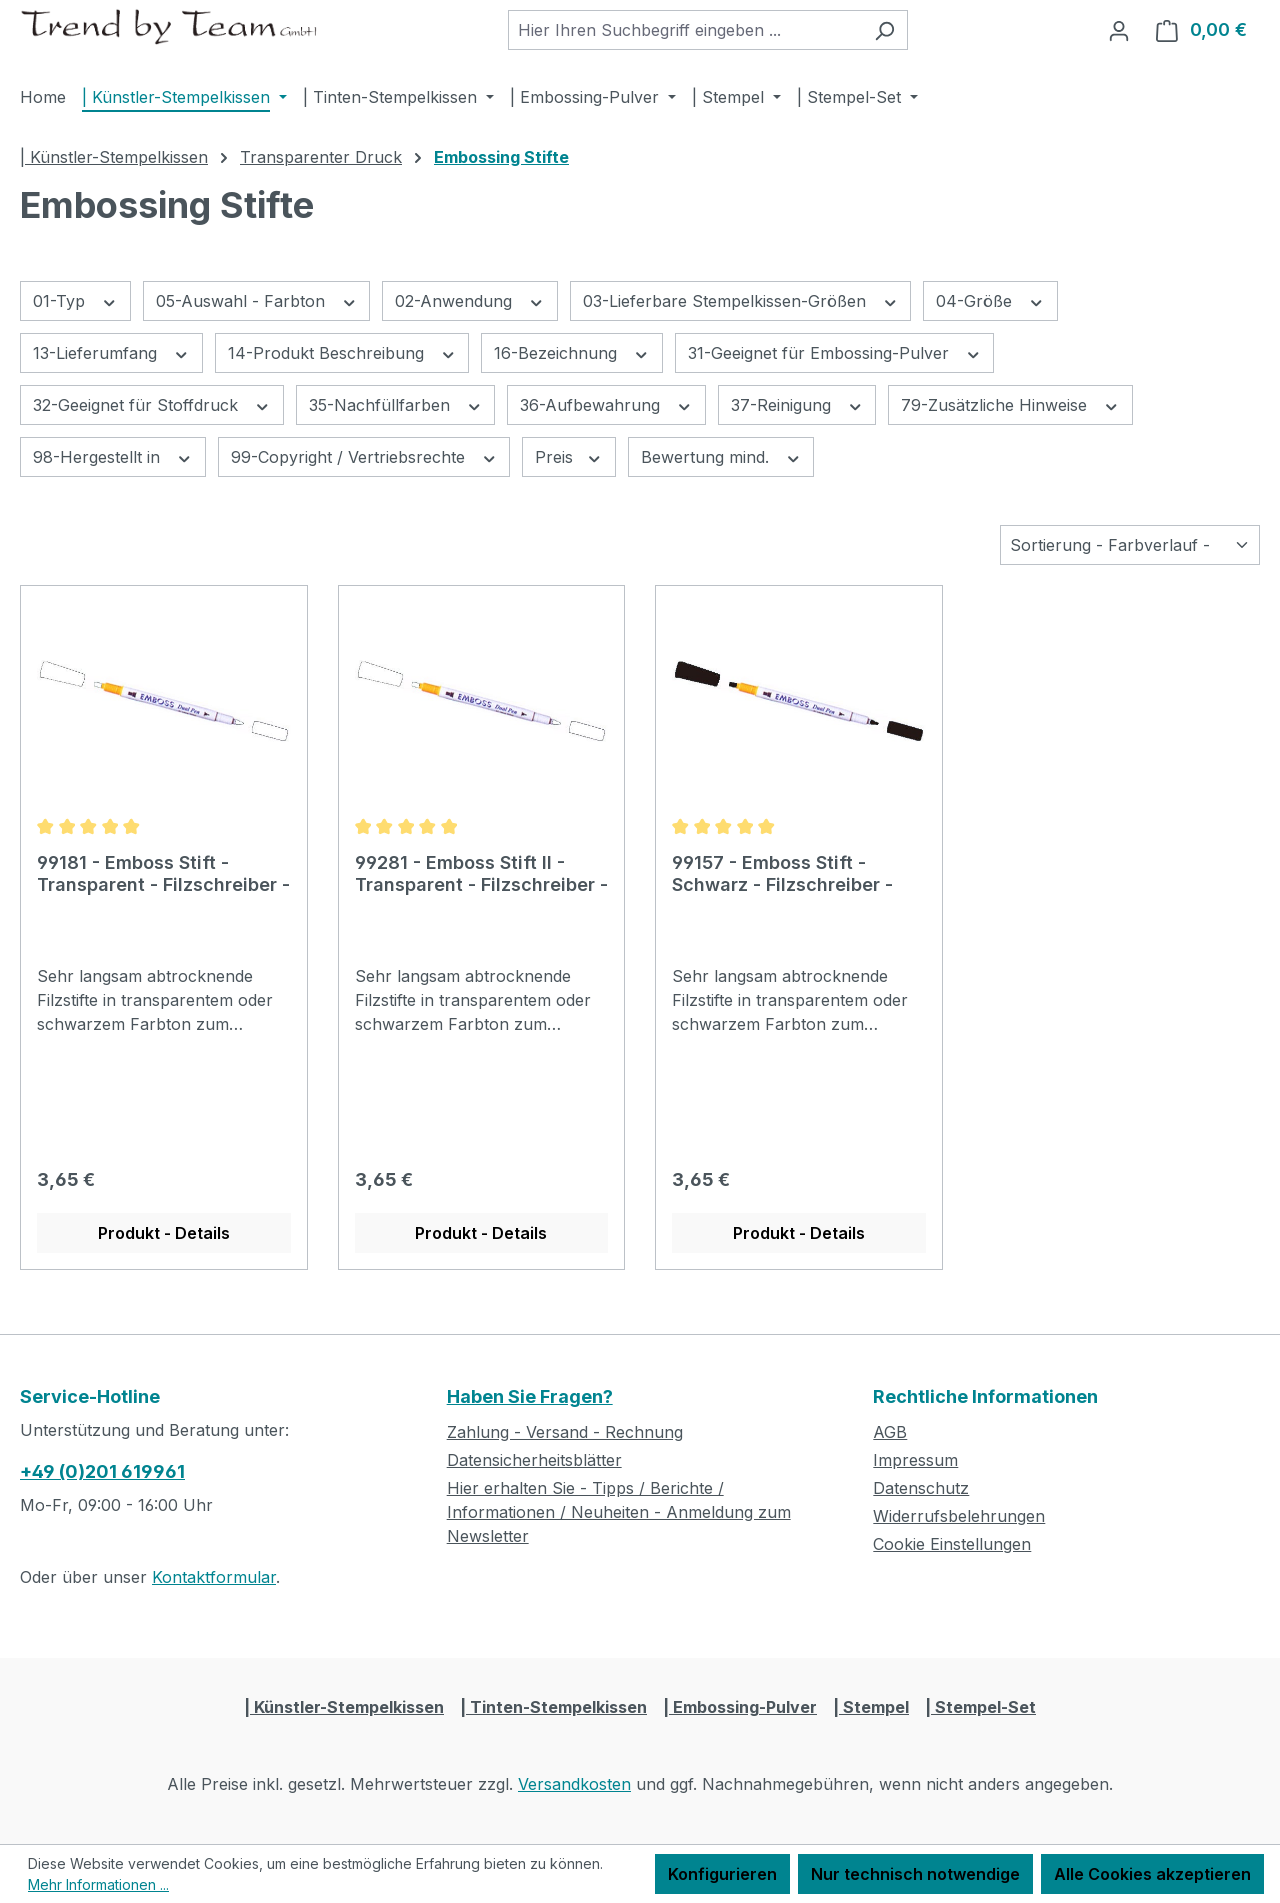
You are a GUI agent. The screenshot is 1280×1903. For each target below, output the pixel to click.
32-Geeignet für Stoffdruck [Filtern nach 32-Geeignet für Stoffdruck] (152, 404)
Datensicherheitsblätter (534, 1460)
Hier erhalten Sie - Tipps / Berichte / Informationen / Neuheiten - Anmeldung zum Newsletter (619, 1512)
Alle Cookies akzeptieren (1152, 1874)
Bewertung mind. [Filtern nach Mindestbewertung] (721, 456)
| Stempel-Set (980, 1707)
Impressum (915, 1460)
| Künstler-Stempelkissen (344, 1707)
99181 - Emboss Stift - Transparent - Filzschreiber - (163, 873)
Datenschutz (921, 1488)
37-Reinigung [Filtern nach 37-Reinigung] (797, 404)
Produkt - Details (164, 1233)
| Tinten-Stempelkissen (553, 1707)
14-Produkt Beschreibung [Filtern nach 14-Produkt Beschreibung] (342, 352)
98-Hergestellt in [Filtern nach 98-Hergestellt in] (113, 456)
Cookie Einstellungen (952, 1544)
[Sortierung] (1130, 545)
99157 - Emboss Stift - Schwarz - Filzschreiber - (782, 873)
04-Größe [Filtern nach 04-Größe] (990, 300)
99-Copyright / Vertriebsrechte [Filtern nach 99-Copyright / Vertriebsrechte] (364, 456)
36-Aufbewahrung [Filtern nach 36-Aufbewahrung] (606, 404)
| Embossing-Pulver (740, 1707)
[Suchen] (884, 30)
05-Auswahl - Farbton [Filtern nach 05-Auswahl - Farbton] (257, 300)
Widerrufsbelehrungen (959, 1516)
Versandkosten (574, 1784)
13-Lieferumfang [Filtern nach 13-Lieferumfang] (111, 352)
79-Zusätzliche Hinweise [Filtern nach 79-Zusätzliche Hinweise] (1010, 404)
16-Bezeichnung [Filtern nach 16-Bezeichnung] (572, 352)
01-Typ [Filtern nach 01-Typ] (75, 300)
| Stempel (871, 1707)
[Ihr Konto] (1119, 30)
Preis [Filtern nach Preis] (569, 456)
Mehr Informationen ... (98, 1884)
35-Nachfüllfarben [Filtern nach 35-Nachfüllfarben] (396, 404)
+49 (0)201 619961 (102, 1471)
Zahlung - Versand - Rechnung (565, 1432)
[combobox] (685, 30)
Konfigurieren (722, 1874)
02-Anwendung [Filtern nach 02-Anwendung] (470, 300)
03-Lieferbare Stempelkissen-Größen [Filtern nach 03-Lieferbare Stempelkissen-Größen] (741, 300)
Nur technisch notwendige (915, 1874)
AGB (890, 1432)
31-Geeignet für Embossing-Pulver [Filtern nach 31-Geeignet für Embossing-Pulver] (835, 352)
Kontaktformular (214, 1577)
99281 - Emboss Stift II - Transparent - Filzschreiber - (481, 873)
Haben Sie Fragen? (530, 1396)
